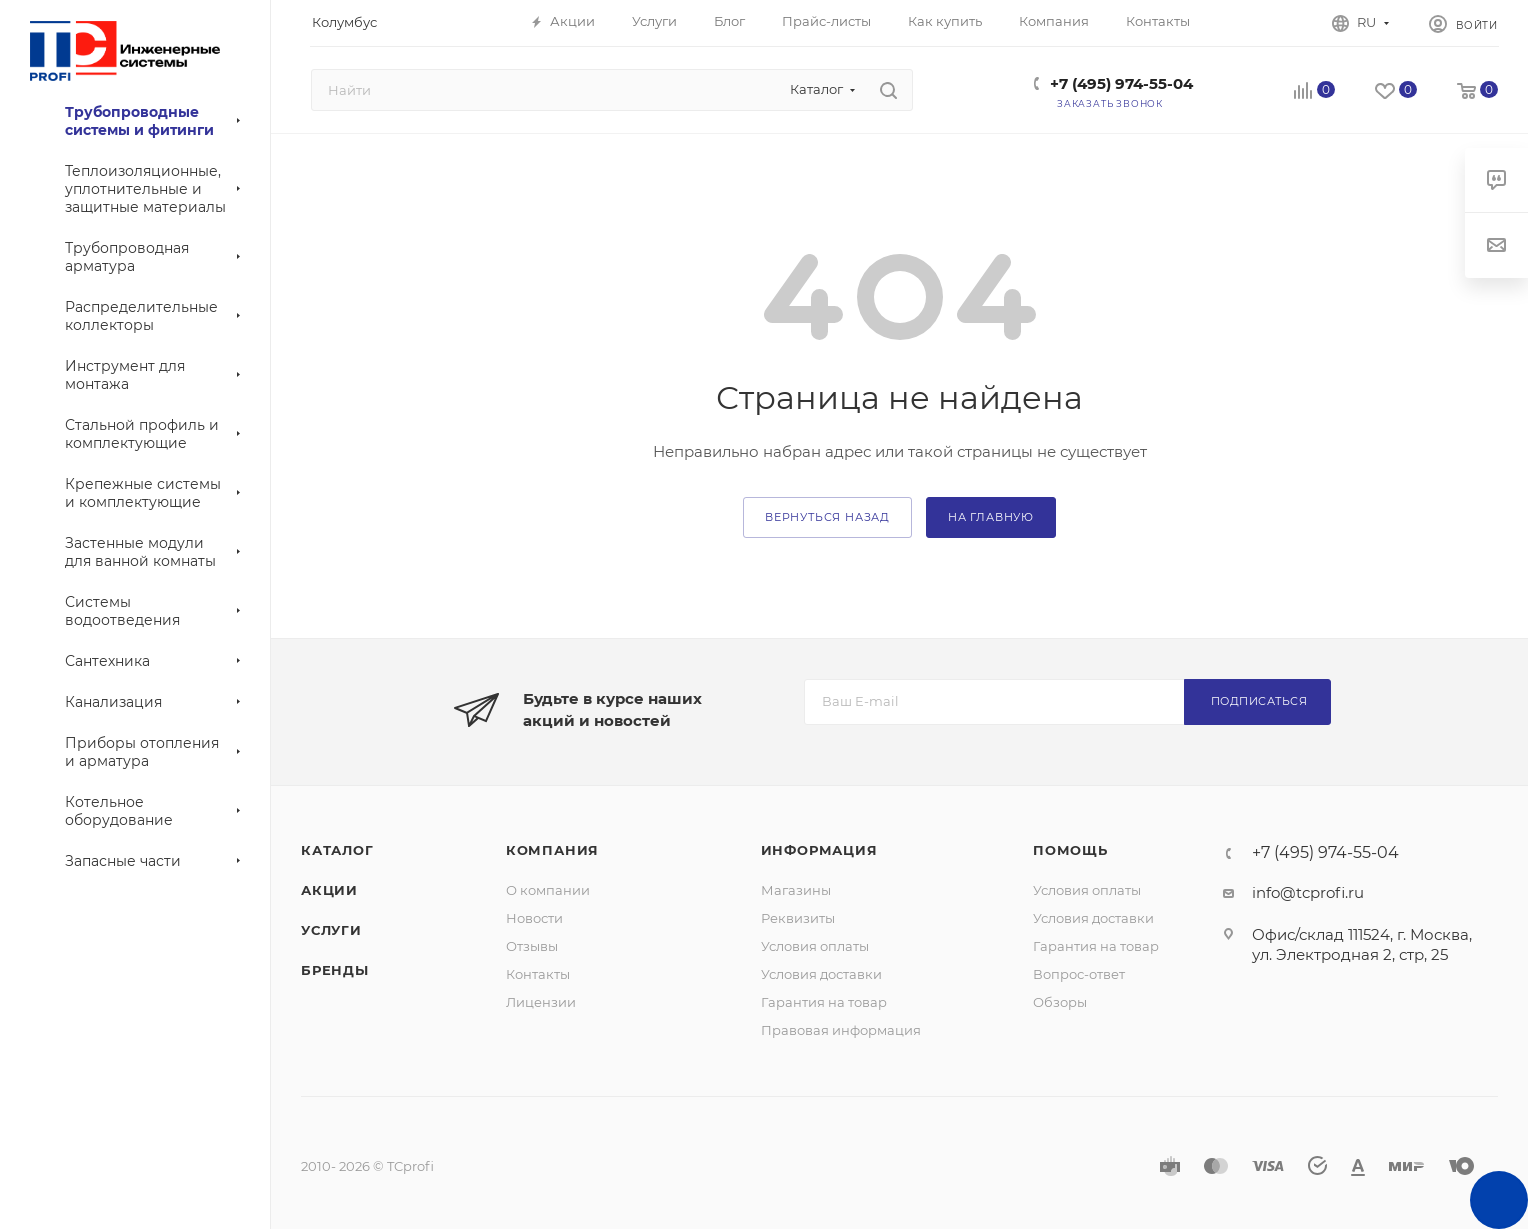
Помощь (1070, 850)
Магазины (796, 890)
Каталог (337, 850)
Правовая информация (841, 1030)
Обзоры (1060, 1002)
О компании (548, 890)
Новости (534, 918)
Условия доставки (821, 974)
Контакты (538, 974)
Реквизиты (798, 918)
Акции (329, 890)
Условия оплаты (815, 946)
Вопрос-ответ (1079, 974)
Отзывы (532, 946)
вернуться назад (827, 517)
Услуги (331, 930)
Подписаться (1259, 701)
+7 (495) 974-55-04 (1121, 83)
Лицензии (541, 1002)
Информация (819, 850)
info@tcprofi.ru (1308, 892)
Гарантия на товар (824, 1002)
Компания (552, 850)
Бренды (335, 970)
